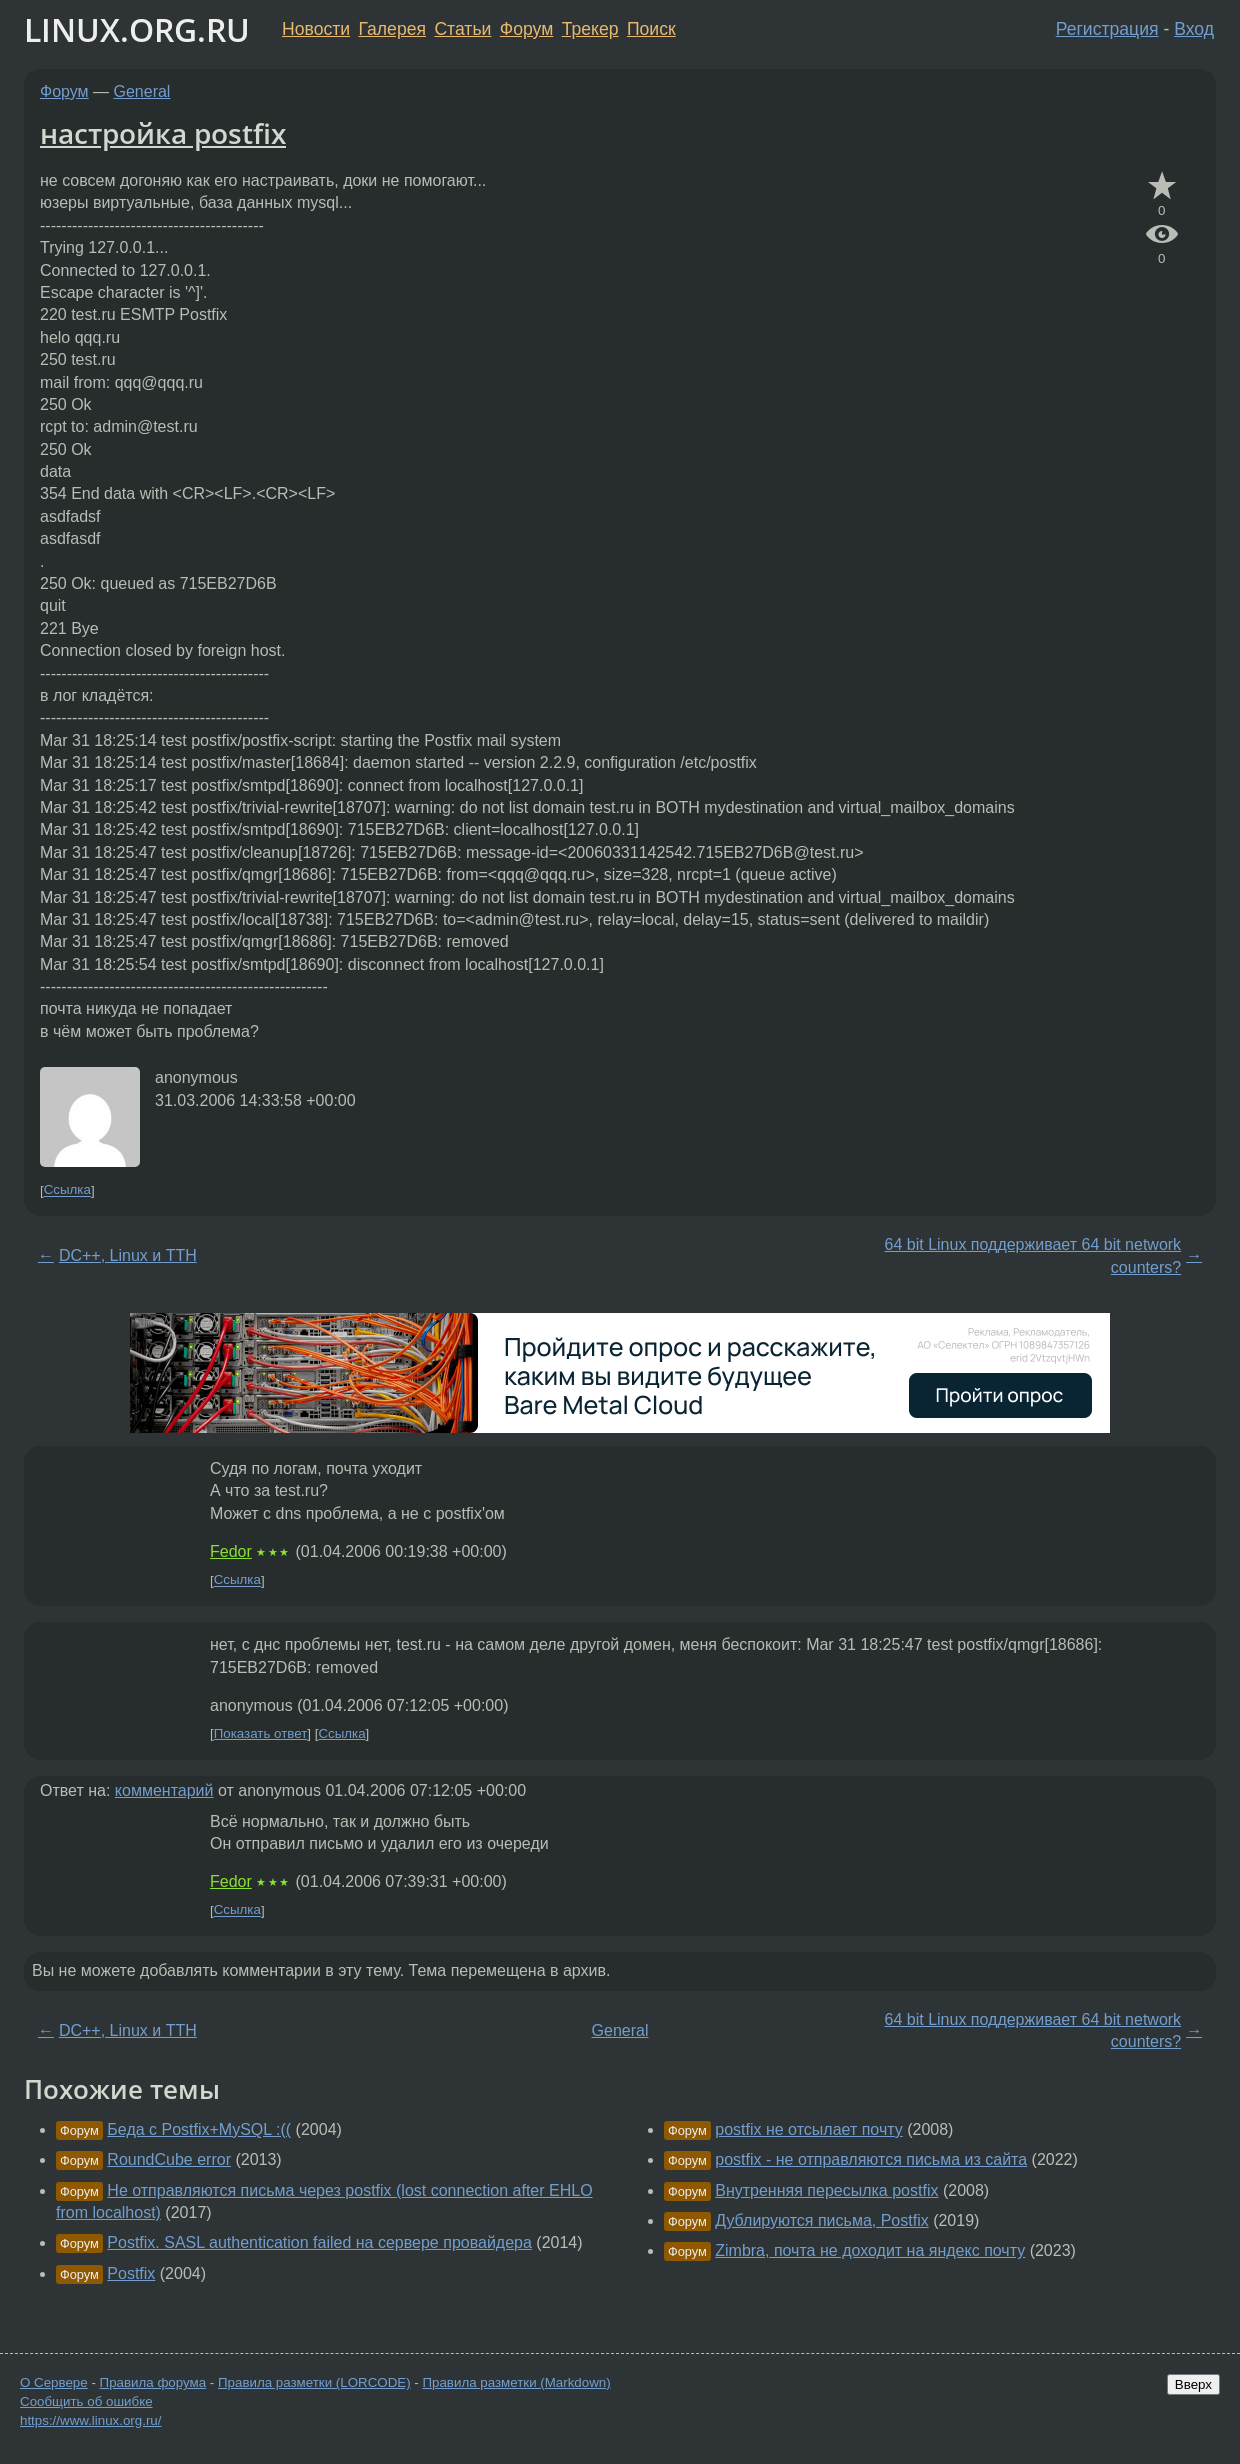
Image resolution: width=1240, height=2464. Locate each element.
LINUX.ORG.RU (137, 29)
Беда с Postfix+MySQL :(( (199, 2129)
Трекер (590, 29)
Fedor (231, 1551)
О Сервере (54, 2382)
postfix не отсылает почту (809, 2129)
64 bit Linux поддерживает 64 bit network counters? (1033, 1255)
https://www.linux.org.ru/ (90, 2420)
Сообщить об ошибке (86, 2401)
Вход (1194, 29)
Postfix (131, 2273)
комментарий (164, 1790)
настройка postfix (163, 133)
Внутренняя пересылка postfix (826, 2190)
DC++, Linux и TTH (128, 1255)
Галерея (392, 29)
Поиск (651, 29)
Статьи (462, 29)
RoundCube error (169, 2159)
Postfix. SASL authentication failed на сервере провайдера (319, 2242)
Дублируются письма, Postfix (821, 2220)
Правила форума (153, 2382)
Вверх (1193, 2384)
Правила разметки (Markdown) (516, 2382)
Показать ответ (261, 1733)
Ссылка (67, 1190)
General (142, 91)
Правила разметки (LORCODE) (314, 2382)
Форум (526, 29)
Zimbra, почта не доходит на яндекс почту (870, 2250)
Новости (316, 29)
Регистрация (1107, 29)
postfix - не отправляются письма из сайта (871, 2159)
